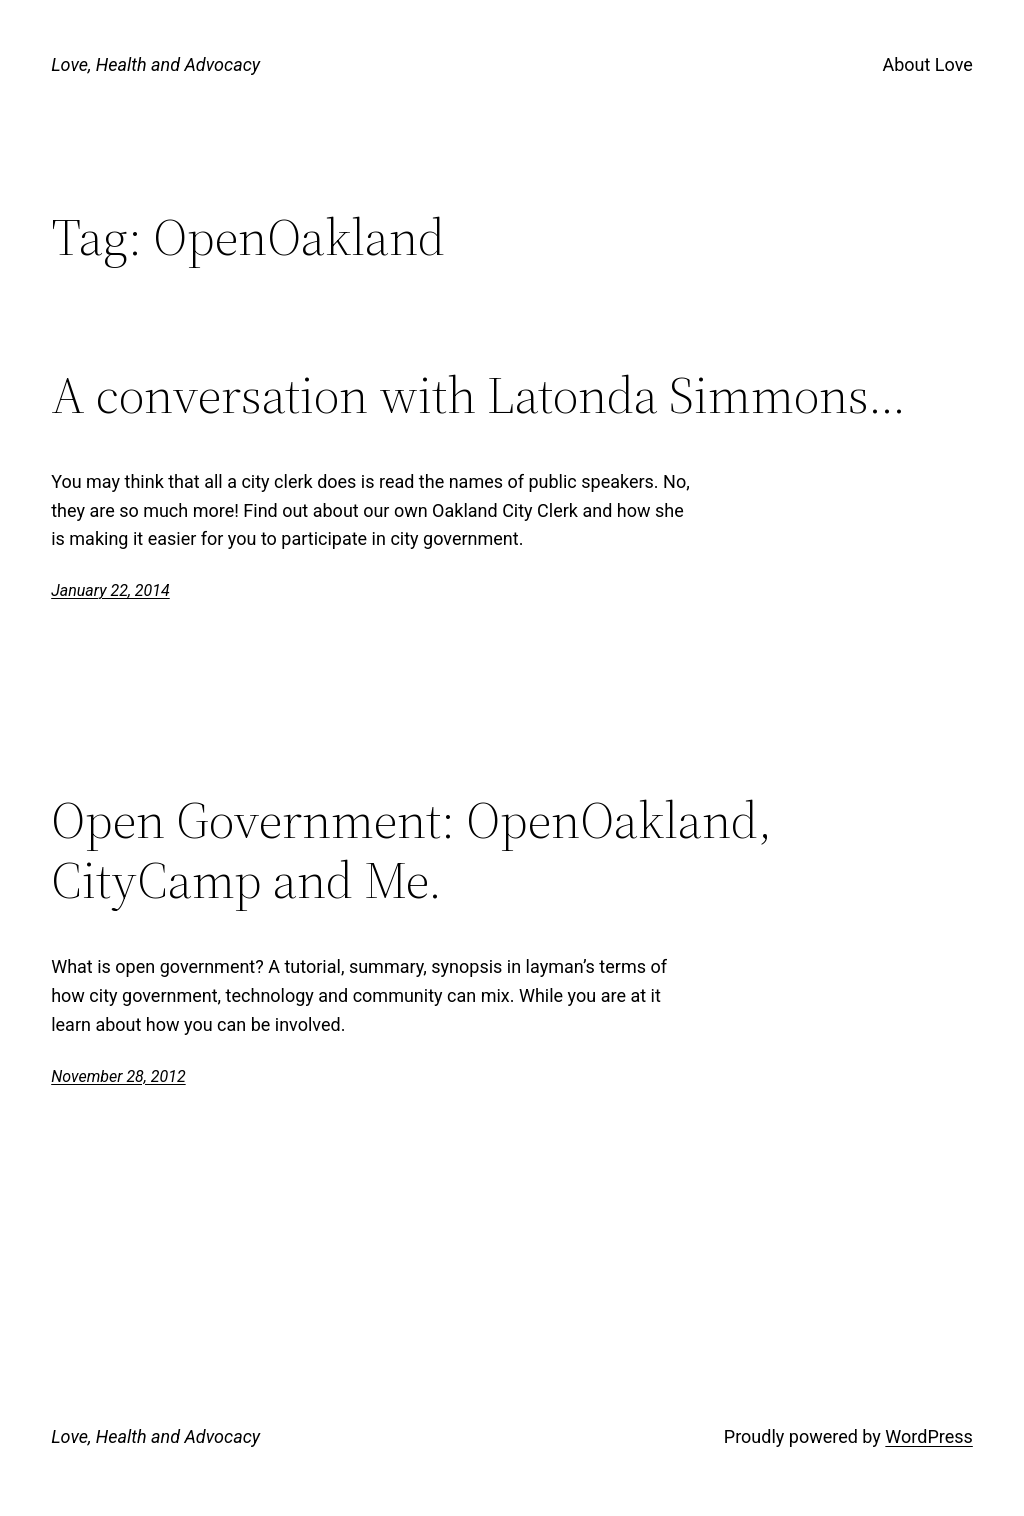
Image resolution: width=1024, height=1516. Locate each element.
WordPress (928, 1436)
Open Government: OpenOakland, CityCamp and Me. (411, 850)
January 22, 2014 (110, 590)
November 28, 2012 (118, 1076)
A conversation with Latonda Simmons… (478, 395)
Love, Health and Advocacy (155, 64)
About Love (927, 64)
